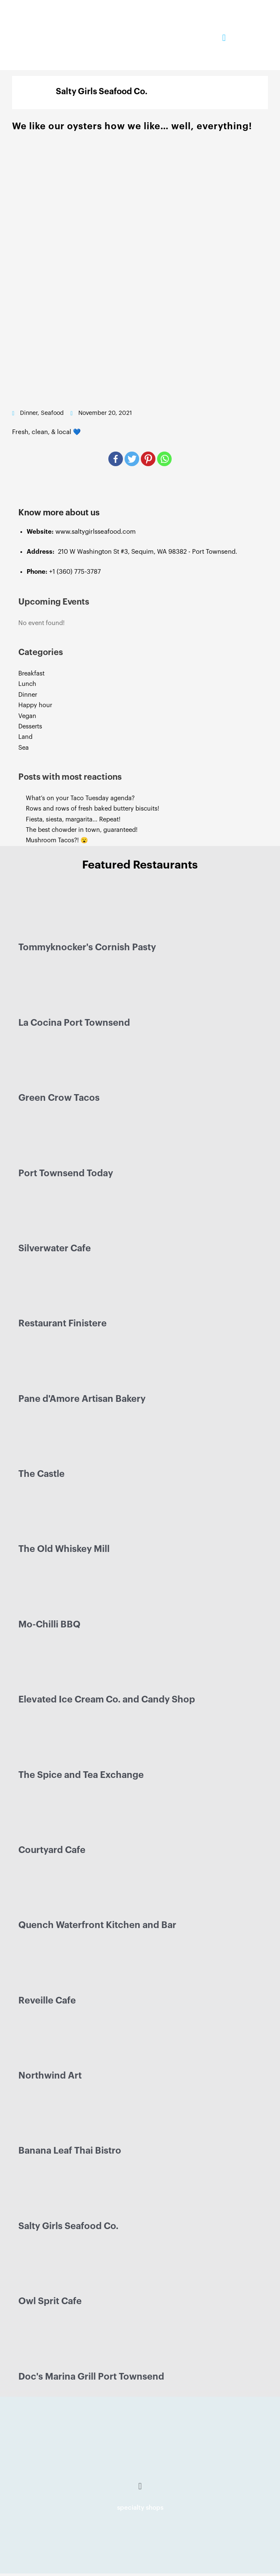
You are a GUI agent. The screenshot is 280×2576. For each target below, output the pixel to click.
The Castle (41, 1474)
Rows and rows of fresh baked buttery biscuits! (92, 809)
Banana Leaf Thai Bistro (69, 2150)
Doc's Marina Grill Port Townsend (91, 2376)
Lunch (27, 684)
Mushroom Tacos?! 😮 (58, 840)
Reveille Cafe (47, 2000)
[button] (224, 37)
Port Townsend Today (65, 1173)
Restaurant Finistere (62, 1323)
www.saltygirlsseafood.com (96, 532)
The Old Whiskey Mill (64, 1549)
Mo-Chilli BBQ (49, 1624)
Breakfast (31, 673)
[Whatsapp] (164, 459)
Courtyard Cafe (51, 1850)
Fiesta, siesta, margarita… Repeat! (73, 819)
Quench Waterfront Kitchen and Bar (97, 1925)
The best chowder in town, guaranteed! (82, 830)
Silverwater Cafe (54, 1248)
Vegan (27, 716)
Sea (23, 748)
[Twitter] (132, 459)
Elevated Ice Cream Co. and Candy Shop (106, 1699)
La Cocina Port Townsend (74, 1022)
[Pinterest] (148, 459)
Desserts (30, 726)
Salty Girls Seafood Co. (68, 2226)
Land (25, 737)
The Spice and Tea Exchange (81, 1775)
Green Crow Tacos (59, 1097)
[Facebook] (115, 459)
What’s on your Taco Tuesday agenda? (80, 798)
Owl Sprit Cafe (50, 2301)
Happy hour (35, 705)
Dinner (27, 695)
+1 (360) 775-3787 (75, 572)
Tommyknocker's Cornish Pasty (87, 947)
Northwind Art (50, 2075)
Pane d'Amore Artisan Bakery (81, 1398)
